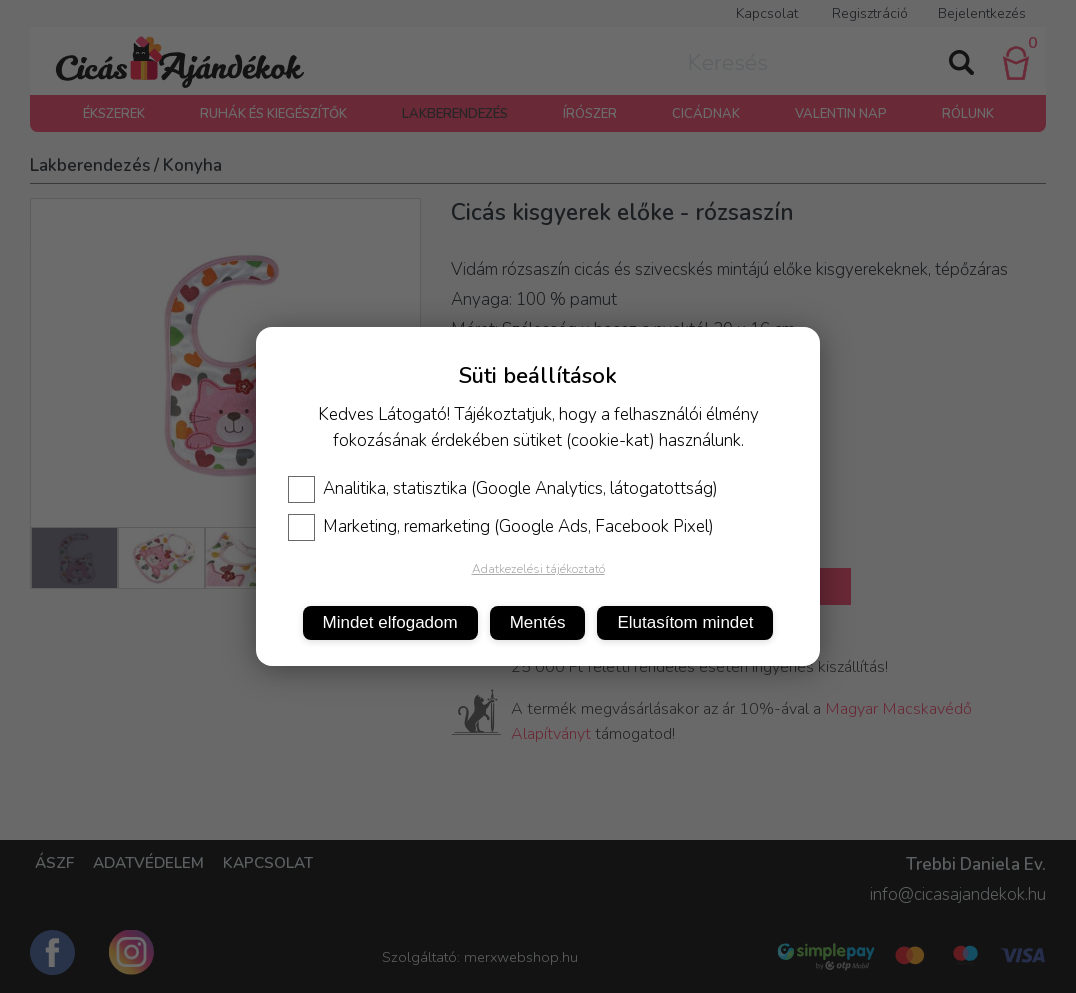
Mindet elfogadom (390, 622)
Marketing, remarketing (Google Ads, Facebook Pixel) (501, 527)
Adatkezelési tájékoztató (538, 569)
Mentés (538, 622)
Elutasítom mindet (685, 622)
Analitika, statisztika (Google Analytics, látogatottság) (503, 489)
